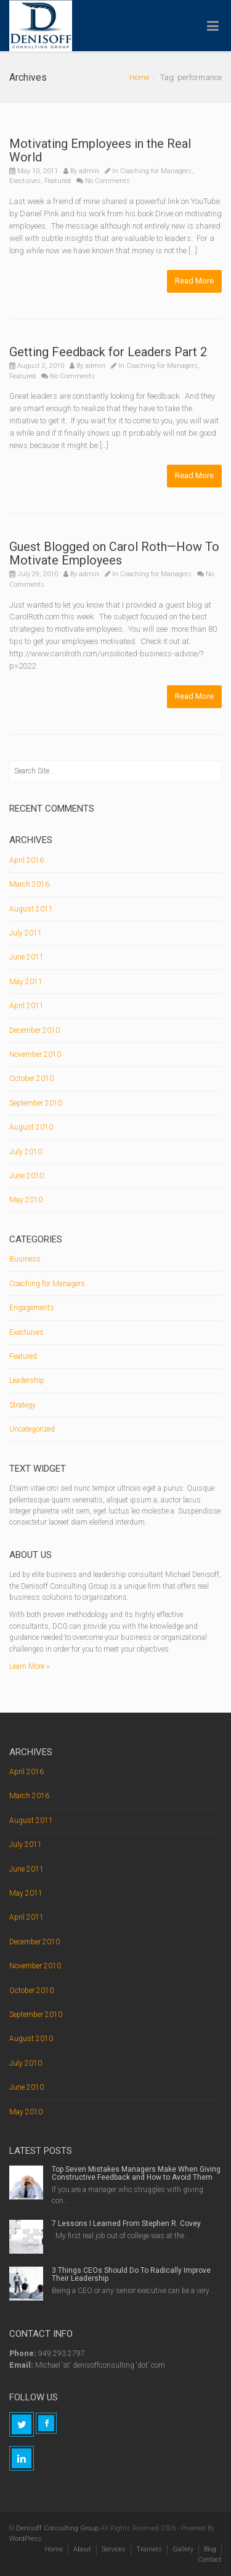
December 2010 (34, 1030)
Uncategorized (32, 1429)
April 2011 (26, 1005)
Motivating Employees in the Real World (100, 150)
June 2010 (26, 1176)
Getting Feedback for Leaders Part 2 (108, 351)
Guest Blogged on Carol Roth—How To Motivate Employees (114, 553)
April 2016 (26, 860)
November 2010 (35, 1054)
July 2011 (25, 933)
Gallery (182, 2549)
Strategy (22, 1405)
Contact (210, 2560)
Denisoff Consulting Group (57, 2528)
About (82, 2549)
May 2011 (26, 981)
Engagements (31, 1307)
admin (89, 171)
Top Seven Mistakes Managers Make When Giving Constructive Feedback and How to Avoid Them (136, 2173)
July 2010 (25, 1151)
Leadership (26, 1380)
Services (114, 2549)
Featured (57, 181)
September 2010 (35, 1103)
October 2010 (31, 1078)
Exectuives (25, 181)
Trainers (149, 2549)
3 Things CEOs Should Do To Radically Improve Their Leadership (131, 2274)
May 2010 (26, 1200)
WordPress (25, 2539)
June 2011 (26, 957)
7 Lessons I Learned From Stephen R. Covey (126, 2223)
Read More (194, 280)
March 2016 (29, 884)
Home (139, 77)
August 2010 (31, 1127)
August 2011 (31, 909)
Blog (210, 2549)
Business (25, 1259)
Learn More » (29, 1666)
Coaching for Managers (156, 171)
